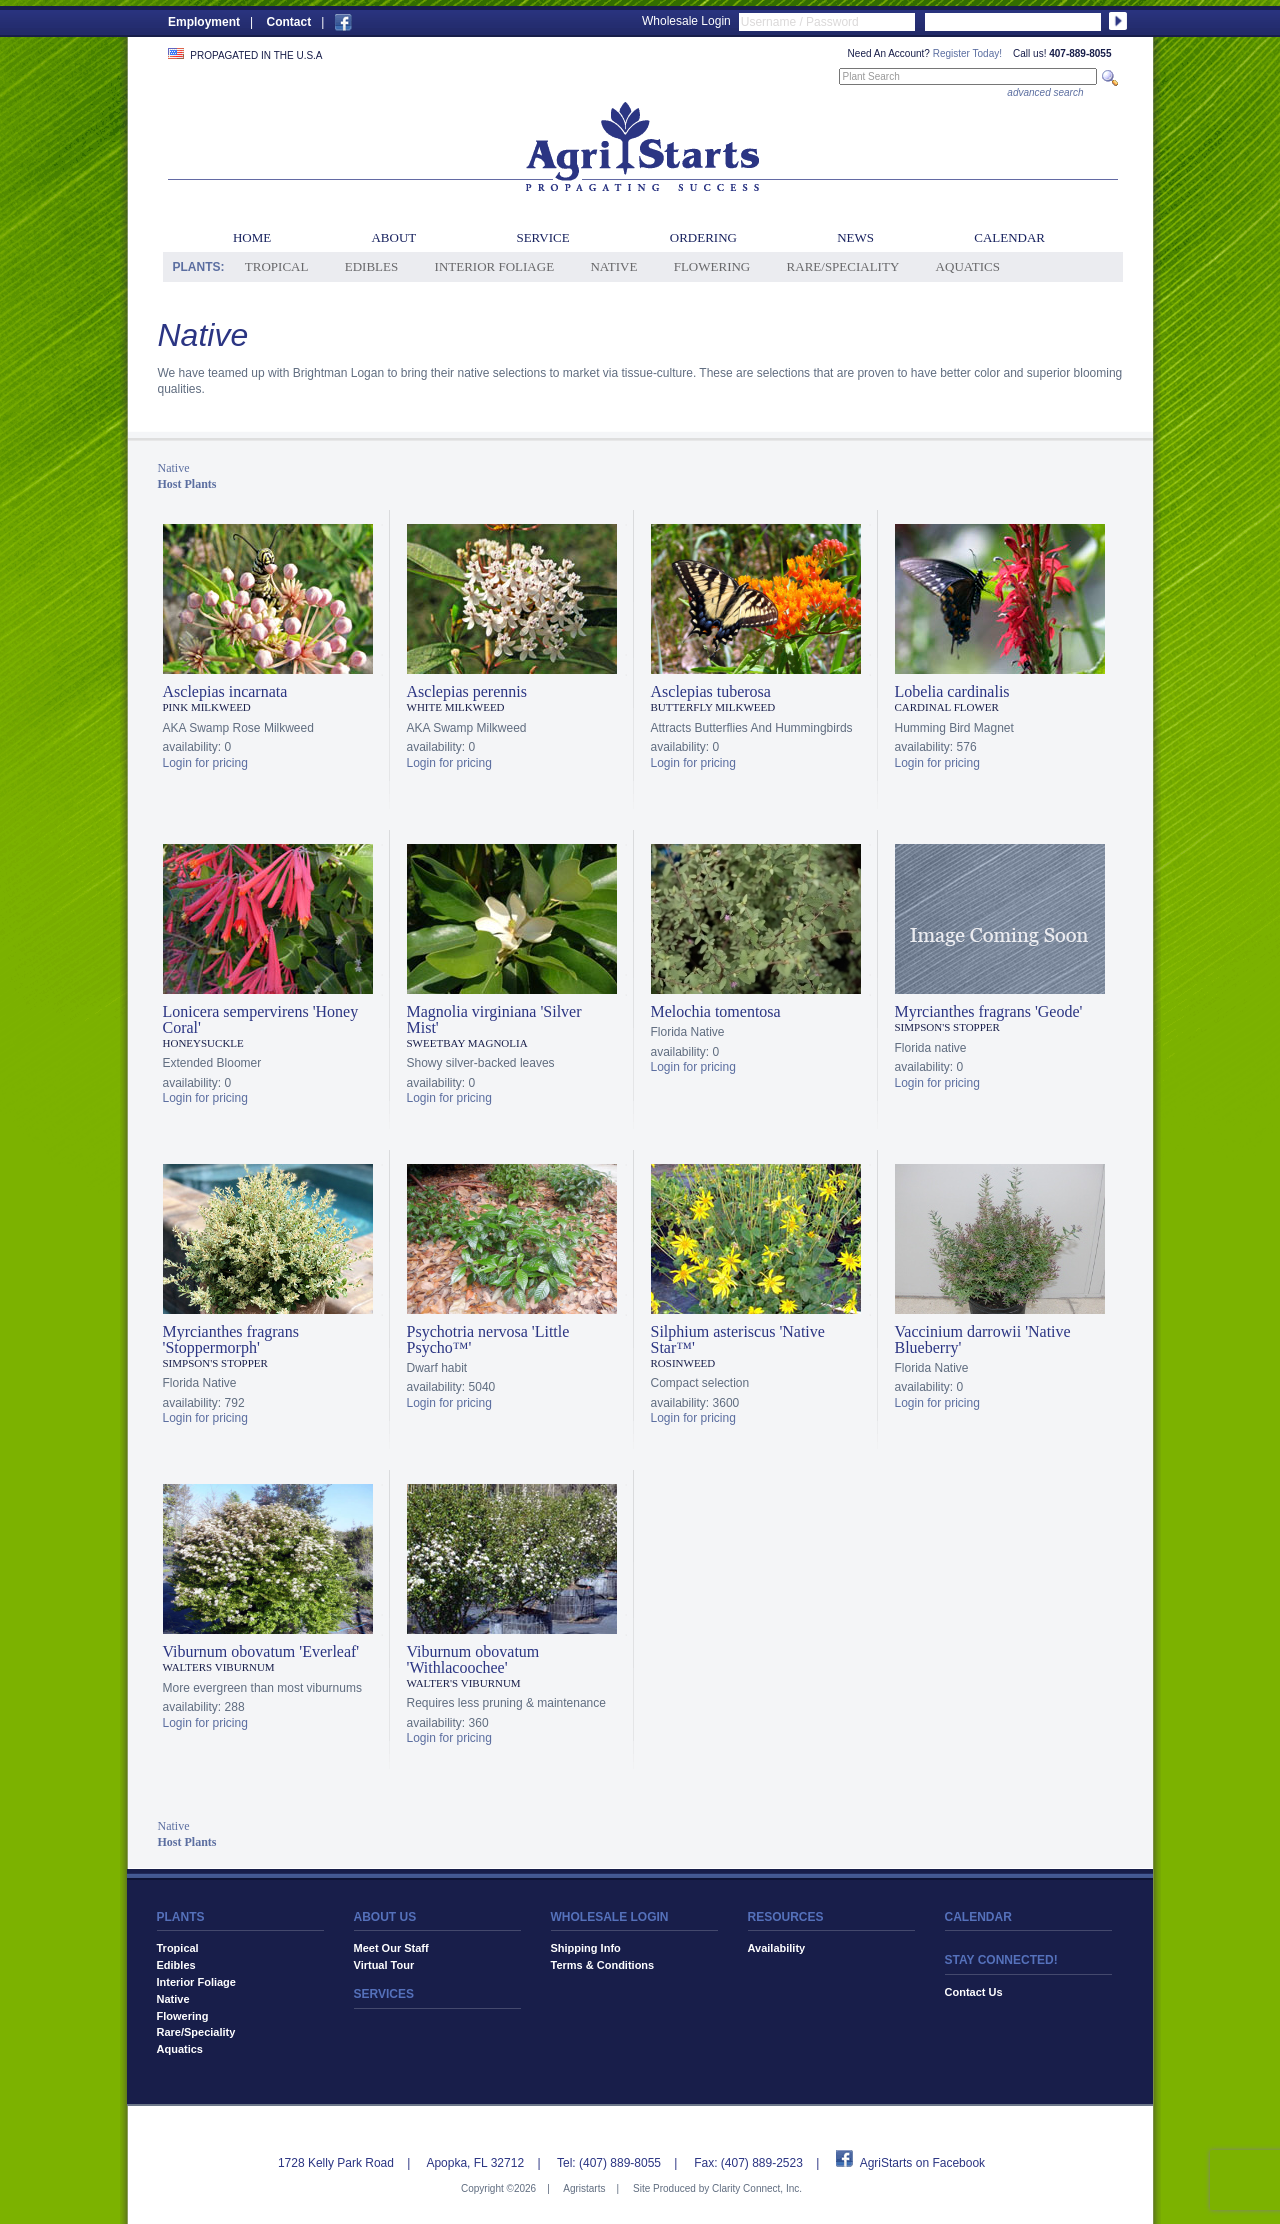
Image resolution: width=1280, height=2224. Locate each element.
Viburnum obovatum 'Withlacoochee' (473, 1659)
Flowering (712, 266)
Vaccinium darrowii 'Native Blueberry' (983, 1339)
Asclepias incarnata (225, 691)
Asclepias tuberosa (711, 691)
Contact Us (974, 1992)
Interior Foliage (495, 266)
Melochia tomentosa (716, 1011)
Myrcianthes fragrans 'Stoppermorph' (231, 1339)
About (393, 237)
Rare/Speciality (843, 266)
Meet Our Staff (391, 1948)
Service (542, 237)
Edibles (371, 266)
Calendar (1009, 237)
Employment (204, 22)
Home (252, 237)
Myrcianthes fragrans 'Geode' (989, 1011)
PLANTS (181, 1917)
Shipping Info (586, 1948)
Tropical (277, 266)
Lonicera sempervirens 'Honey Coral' (261, 1019)
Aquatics (968, 266)
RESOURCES (786, 1917)
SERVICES (384, 1994)
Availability (777, 1948)
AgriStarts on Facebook (922, 2163)
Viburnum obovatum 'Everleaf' (261, 1651)
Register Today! (967, 53)
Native (613, 266)
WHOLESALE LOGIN (610, 1917)
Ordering (703, 237)
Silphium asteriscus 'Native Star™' (738, 1339)
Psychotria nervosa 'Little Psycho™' (488, 1339)
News (855, 237)
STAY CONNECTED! (1001, 1960)
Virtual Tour (384, 1965)
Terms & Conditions (603, 1965)
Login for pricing (205, 763)
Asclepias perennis (467, 691)
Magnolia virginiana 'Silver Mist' (494, 1019)
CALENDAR (978, 1917)
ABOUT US (385, 1917)
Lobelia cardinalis (952, 691)
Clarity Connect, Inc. (757, 2188)
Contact (288, 22)
